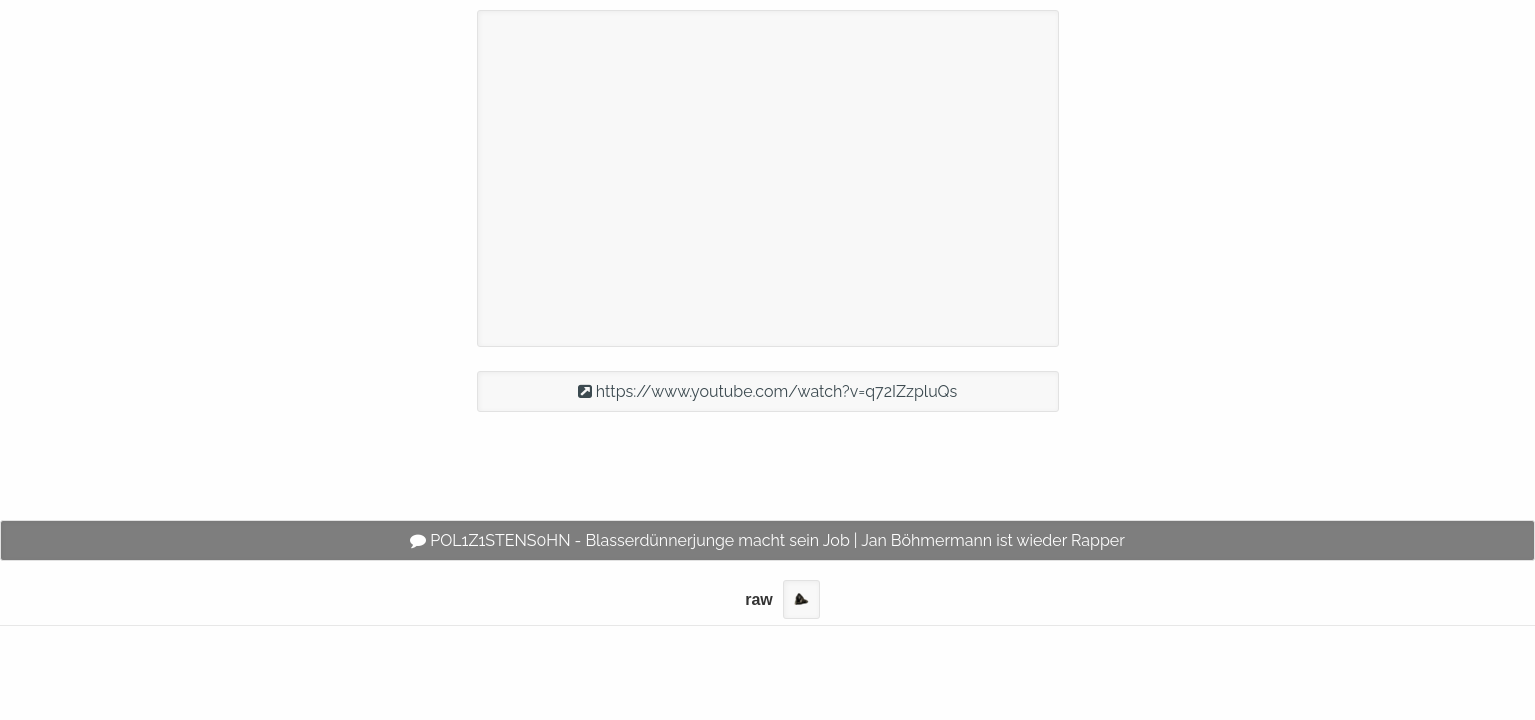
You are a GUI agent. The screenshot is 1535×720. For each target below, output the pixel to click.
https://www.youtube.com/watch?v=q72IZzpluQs (768, 391)
